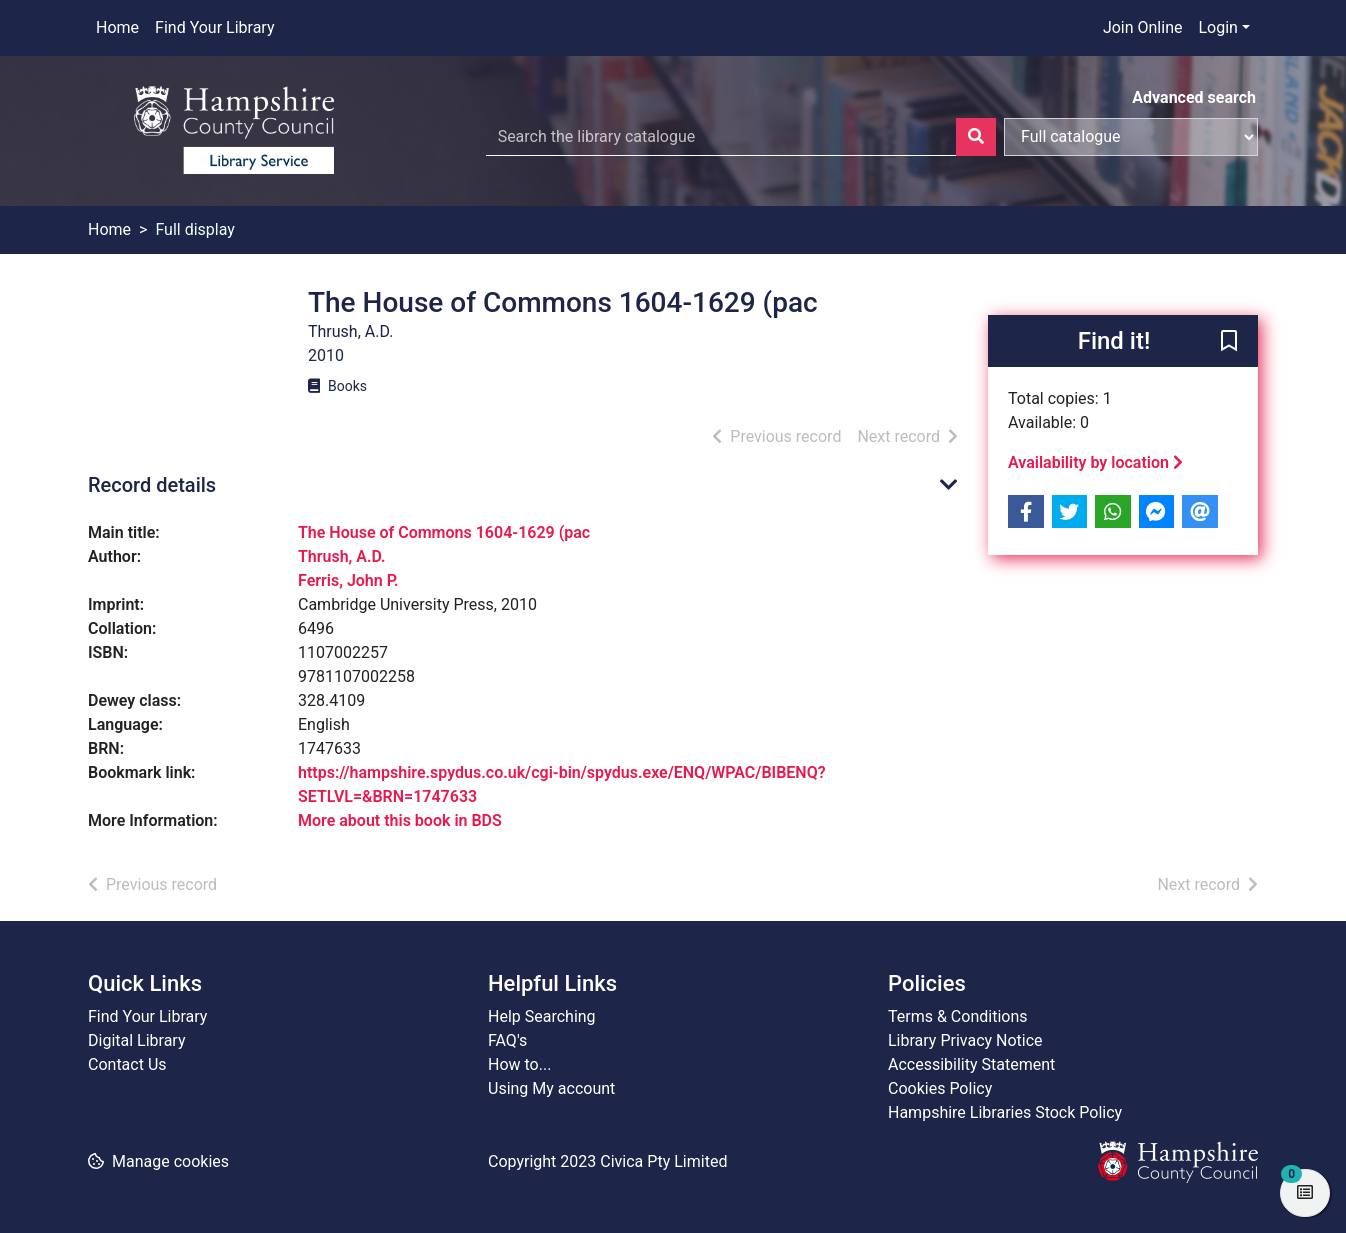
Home (117, 27)
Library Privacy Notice (965, 1040)
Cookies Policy (940, 1088)
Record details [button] (152, 485)
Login (1217, 27)
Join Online (1143, 27)
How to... (519, 1064)
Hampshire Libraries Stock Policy (1005, 1112)
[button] (1229, 342)
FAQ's (507, 1040)
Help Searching (542, 1016)
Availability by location (1095, 462)
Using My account (551, 1088)
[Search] (976, 137)
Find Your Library (214, 27)
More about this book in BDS (400, 820)
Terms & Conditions (958, 1016)
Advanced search (1194, 97)
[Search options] (1131, 137)
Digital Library (137, 1040)
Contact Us (127, 1064)
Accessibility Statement (971, 1064)
